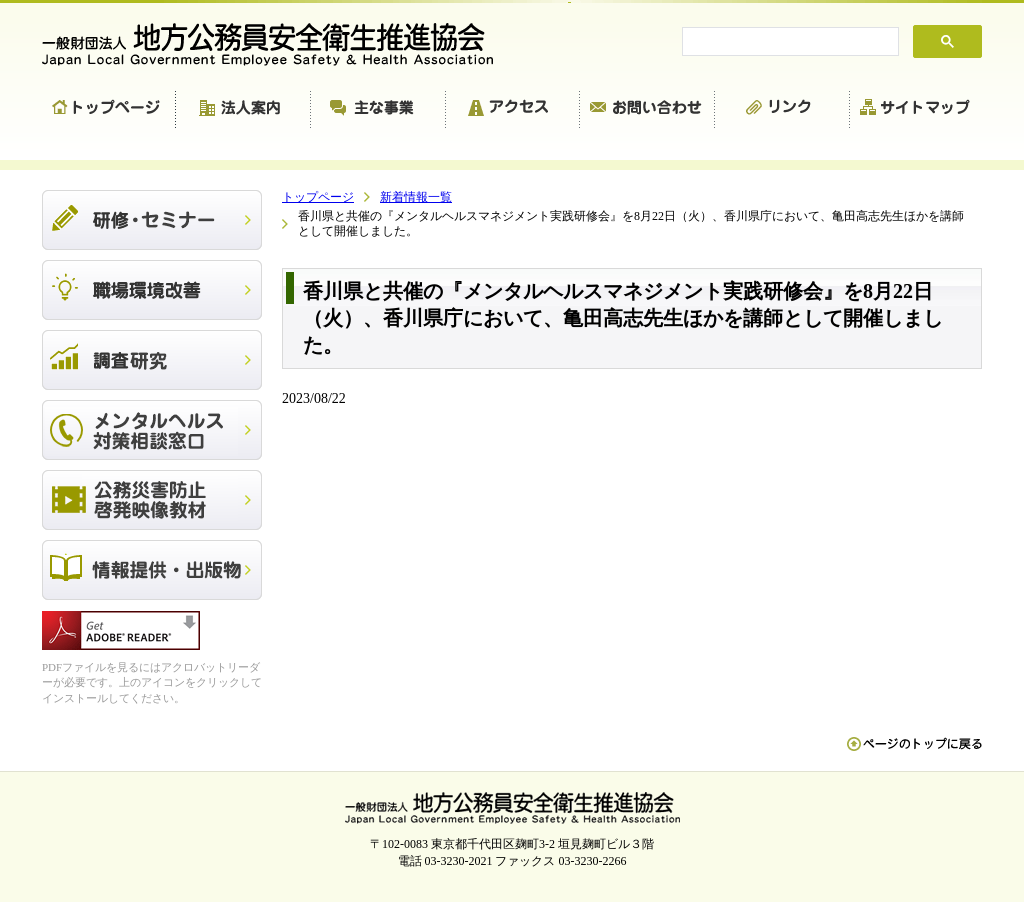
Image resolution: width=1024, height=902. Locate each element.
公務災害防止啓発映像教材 (152, 500)
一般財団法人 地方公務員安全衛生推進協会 (277, 44)
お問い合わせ (647, 110)
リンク (782, 110)
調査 (152, 360)
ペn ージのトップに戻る (914, 754)
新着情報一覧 (416, 197)
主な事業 (378, 110)
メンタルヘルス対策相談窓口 (152, 430)
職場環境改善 (152, 290)
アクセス (513, 110)
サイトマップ (916, 110)
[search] (788, 42)
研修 (152, 220)
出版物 (152, 570)
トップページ (109, 110)
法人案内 (243, 110)
